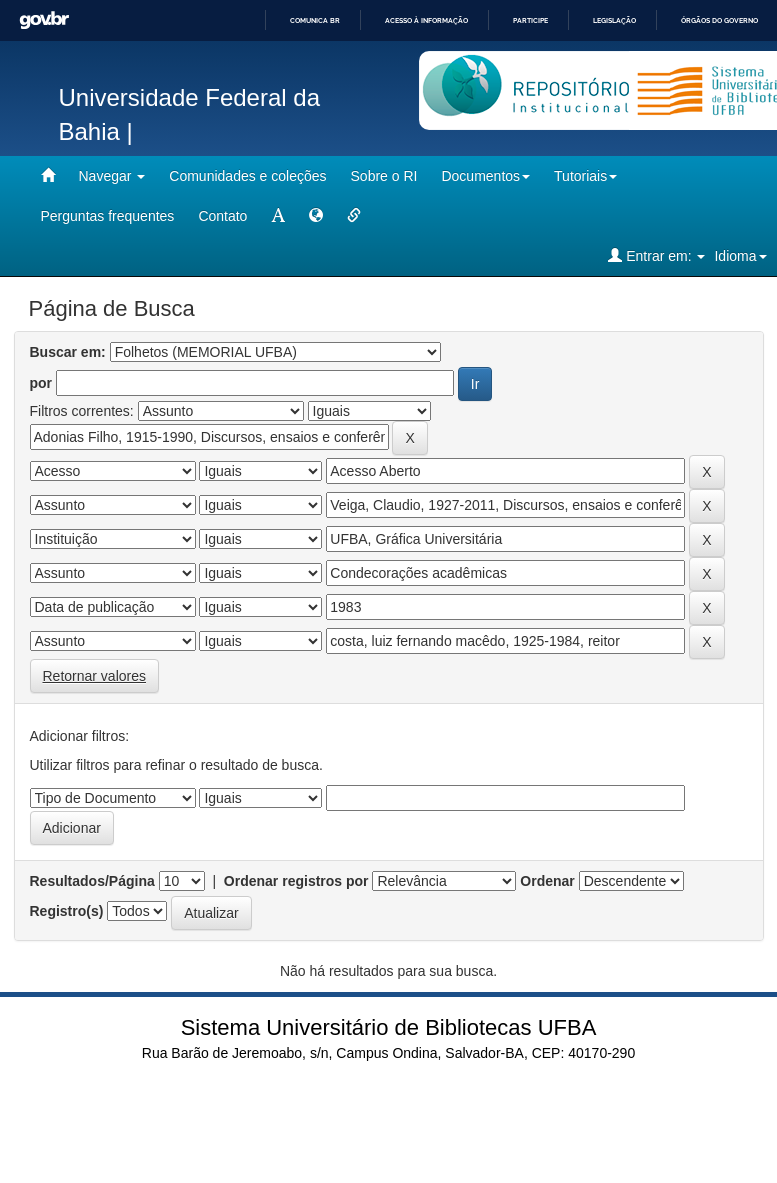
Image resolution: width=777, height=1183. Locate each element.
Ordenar (547, 881)
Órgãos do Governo (719, 20)
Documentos (485, 176)
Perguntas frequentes (108, 216)
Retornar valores (95, 676)
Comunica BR (315, 20)
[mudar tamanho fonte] (278, 216)
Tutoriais (585, 176)
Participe (530, 20)
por (41, 383)
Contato (222, 216)
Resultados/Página (92, 881)
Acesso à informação (426, 20)
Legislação (614, 20)
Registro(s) (67, 911)
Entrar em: (656, 255)
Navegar (112, 176)
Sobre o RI (384, 176)
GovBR (44, 20)
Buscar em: (68, 352)
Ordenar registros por (296, 881)
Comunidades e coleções (247, 176)
